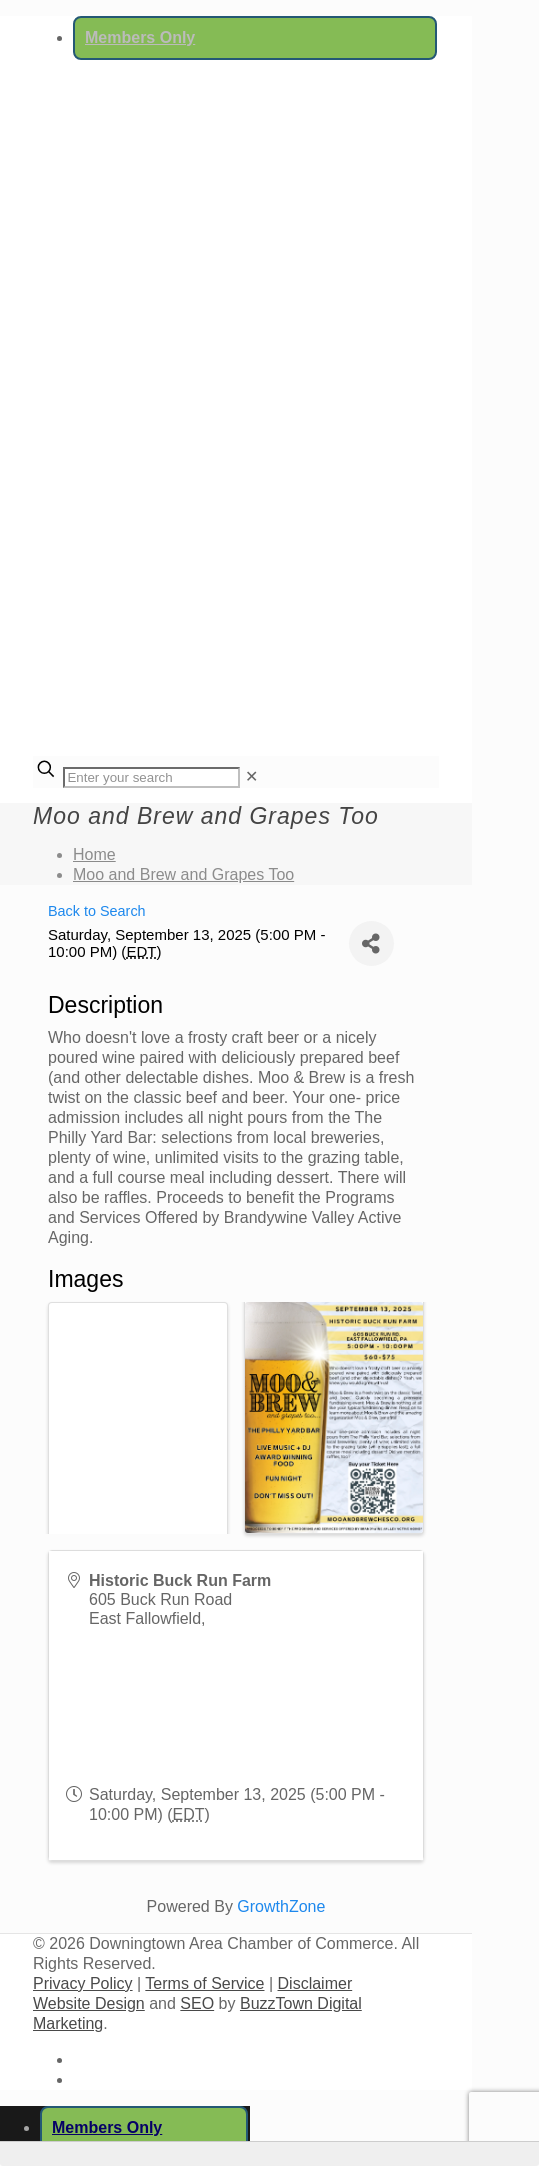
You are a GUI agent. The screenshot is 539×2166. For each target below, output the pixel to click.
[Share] (371, 943)
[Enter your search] (151, 777)
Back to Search (97, 911)
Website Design (89, 2003)
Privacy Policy (83, 1983)
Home (94, 854)
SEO (197, 2003)
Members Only (140, 37)
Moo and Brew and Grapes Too (183, 874)
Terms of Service (204, 1983)
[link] (251, 776)
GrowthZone (281, 1906)
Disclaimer (315, 1983)
